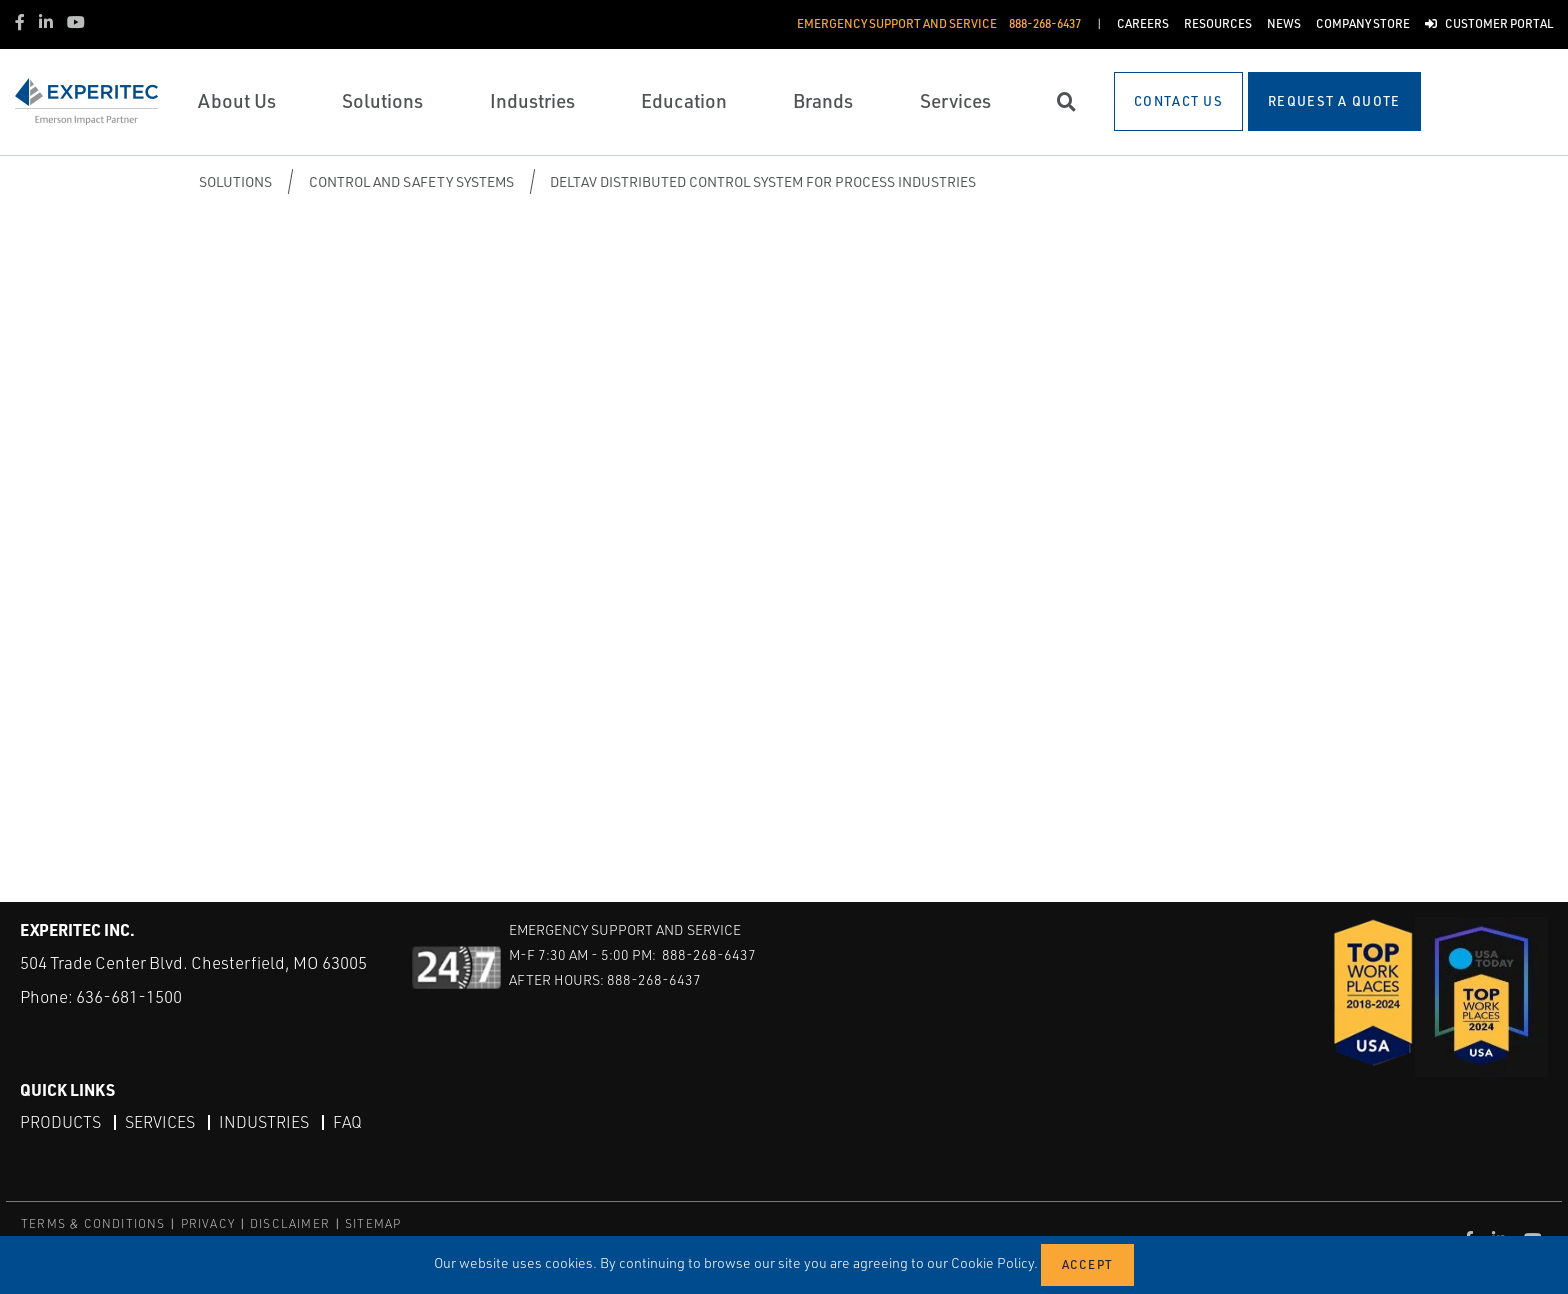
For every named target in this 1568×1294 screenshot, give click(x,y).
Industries (264, 1122)
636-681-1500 (129, 996)
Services (160, 1122)
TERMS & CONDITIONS (93, 1223)
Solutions (235, 181)
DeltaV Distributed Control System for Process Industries (763, 181)
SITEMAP (373, 1223)
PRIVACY (208, 1223)
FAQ (347, 1122)
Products (60, 1122)
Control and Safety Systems (411, 181)
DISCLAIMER (290, 1223)
